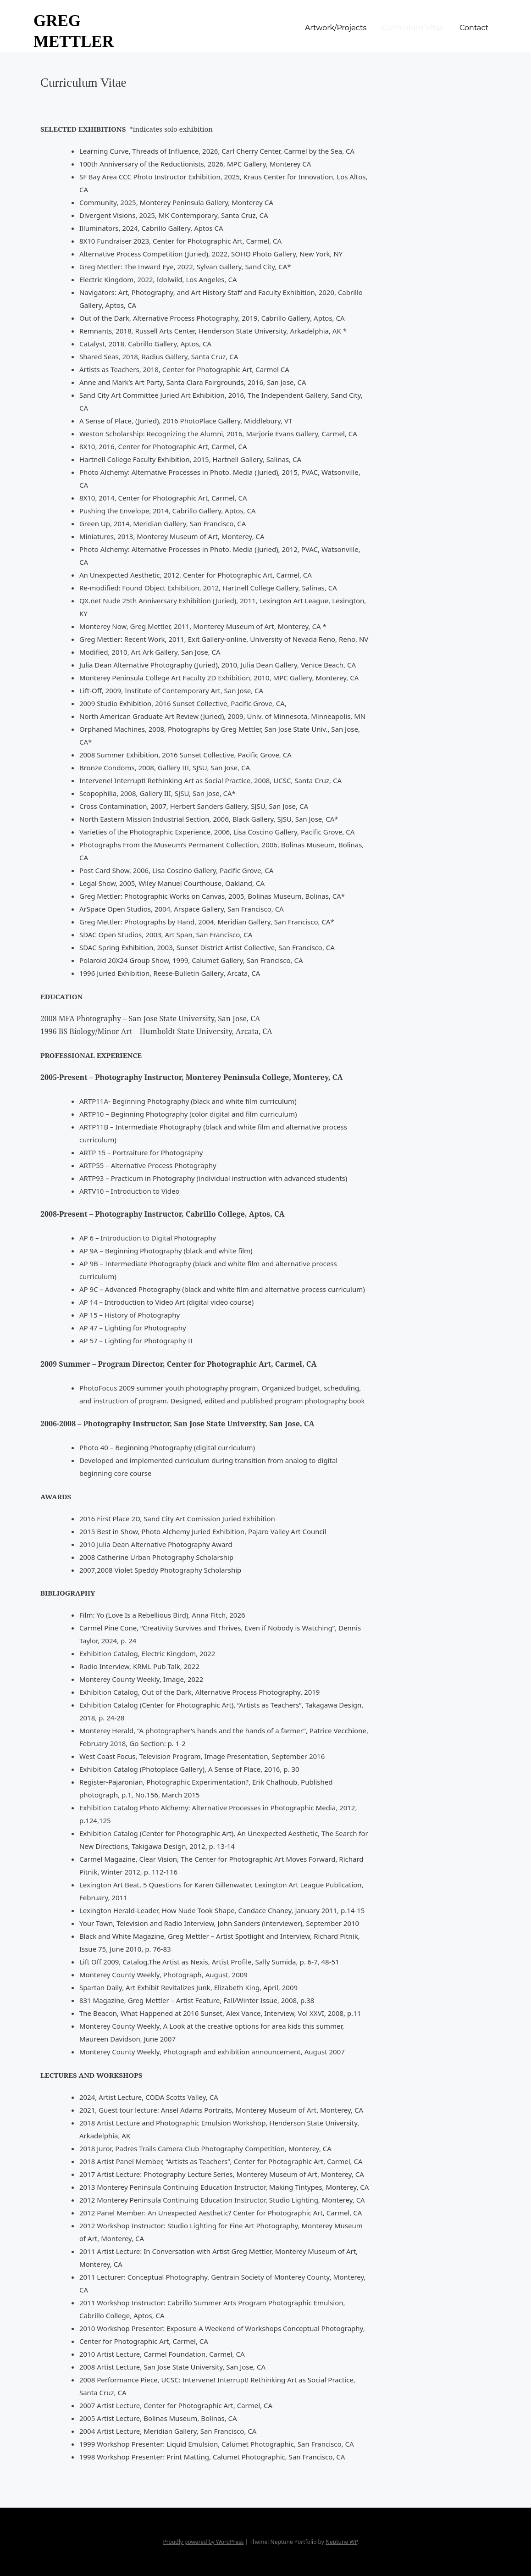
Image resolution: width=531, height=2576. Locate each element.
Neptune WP (341, 2542)
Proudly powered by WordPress (203, 2542)
